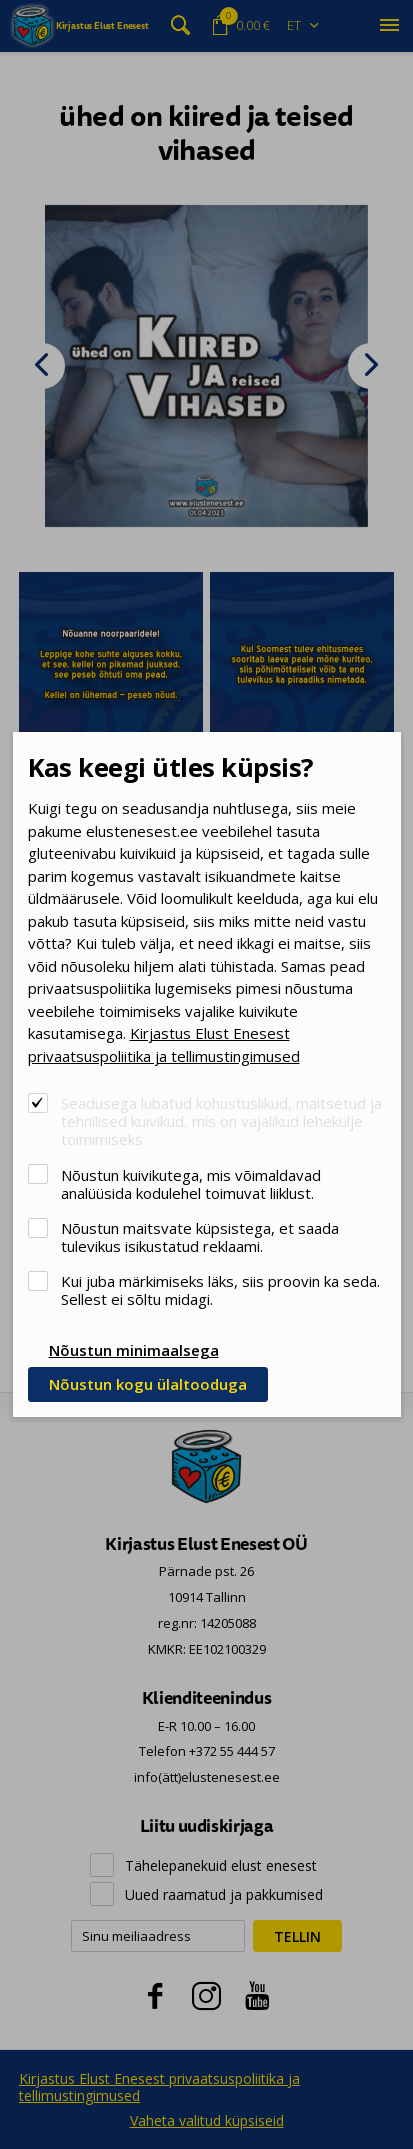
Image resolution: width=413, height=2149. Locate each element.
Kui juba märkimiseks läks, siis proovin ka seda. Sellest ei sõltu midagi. (220, 1289)
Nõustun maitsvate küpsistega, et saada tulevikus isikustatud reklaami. (200, 1236)
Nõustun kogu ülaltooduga (148, 1384)
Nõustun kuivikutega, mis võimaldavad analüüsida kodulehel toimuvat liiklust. (191, 1183)
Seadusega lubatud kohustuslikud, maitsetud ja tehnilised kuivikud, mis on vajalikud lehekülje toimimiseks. (221, 1120)
